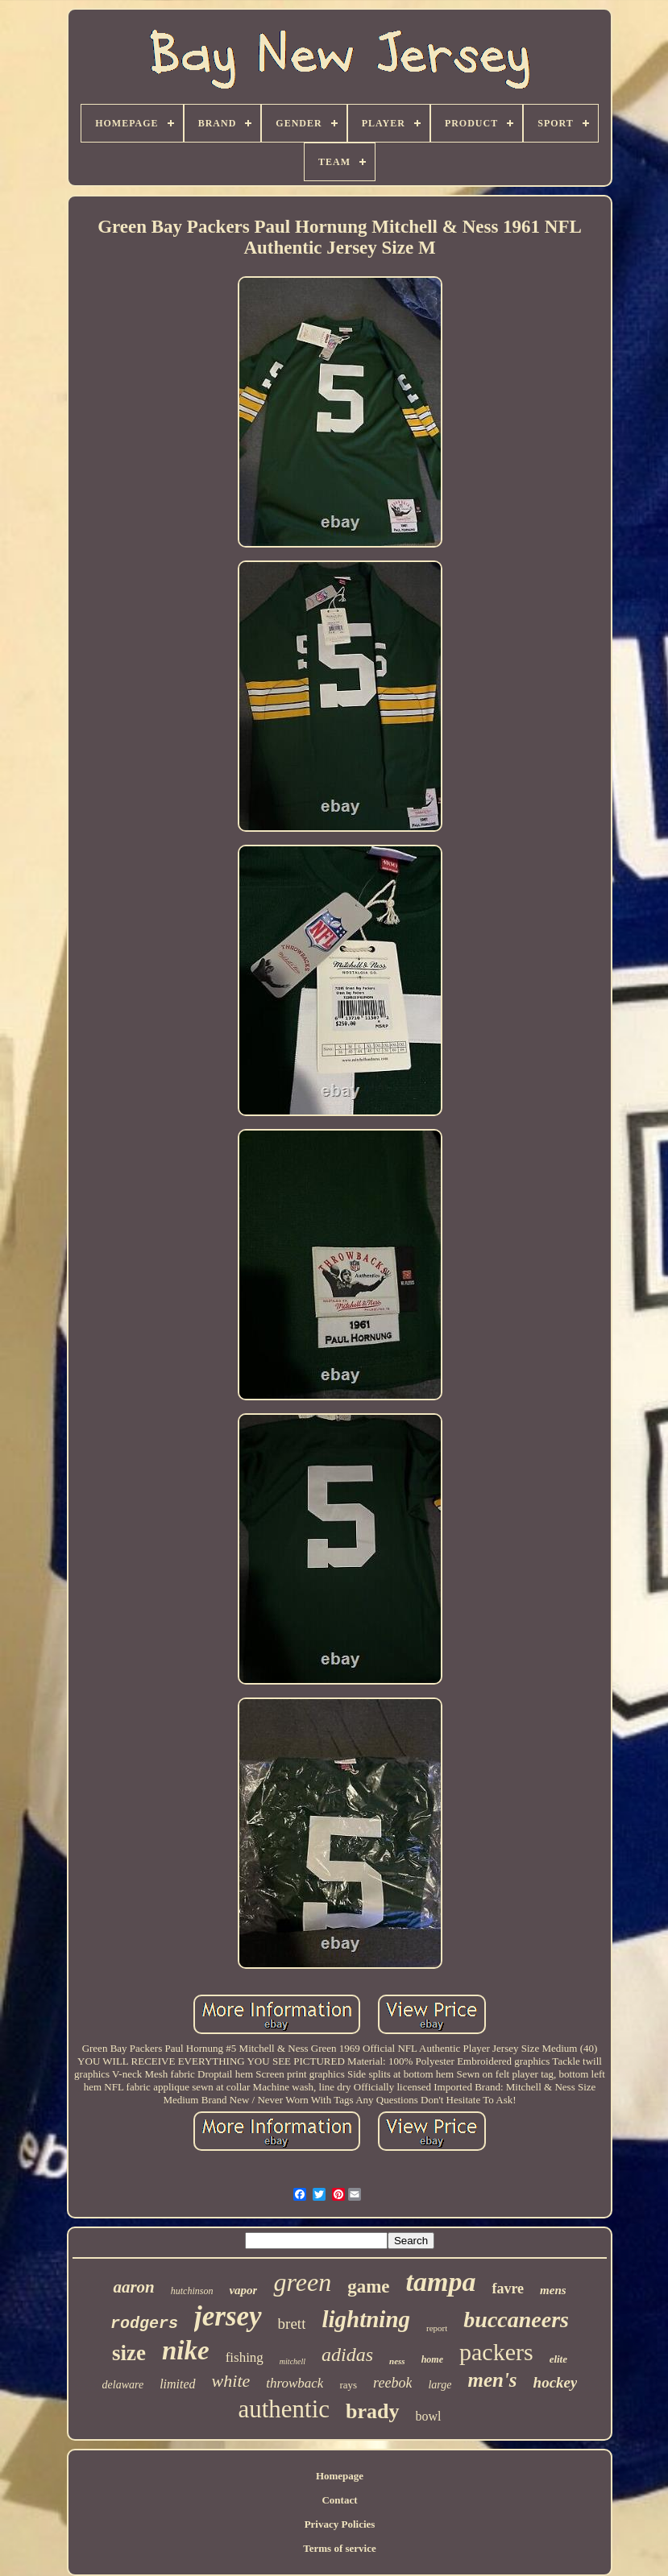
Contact (339, 2500)
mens (553, 2290)
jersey (228, 2316)
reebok (392, 2383)
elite (558, 2359)
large (439, 2385)
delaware (123, 2385)
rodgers (144, 2323)
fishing (244, 2357)
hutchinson (192, 2291)
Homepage (339, 2476)
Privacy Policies (340, 2524)
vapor (243, 2290)
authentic (284, 2409)
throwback (294, 2383)
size (129, 2353)
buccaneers (516, 2319)
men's (492, 2380)
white (231, 2381)
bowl (429, 2416)
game (368, 2286)
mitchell (292, 2361)
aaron (133, 2287)
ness (397, 2361)
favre (508, 2288)
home (432, 2359)
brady (372, 2411)
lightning (366, 2319)
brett (292, 2323)
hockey (555, 2382)
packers (496, 2351)
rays (348, 2385)
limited (177, 2384)
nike (186, 2350)
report (436, 2328)
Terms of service (339, 2548)
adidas (347, 2354)
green (302, 2282)
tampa (441, 2282)
